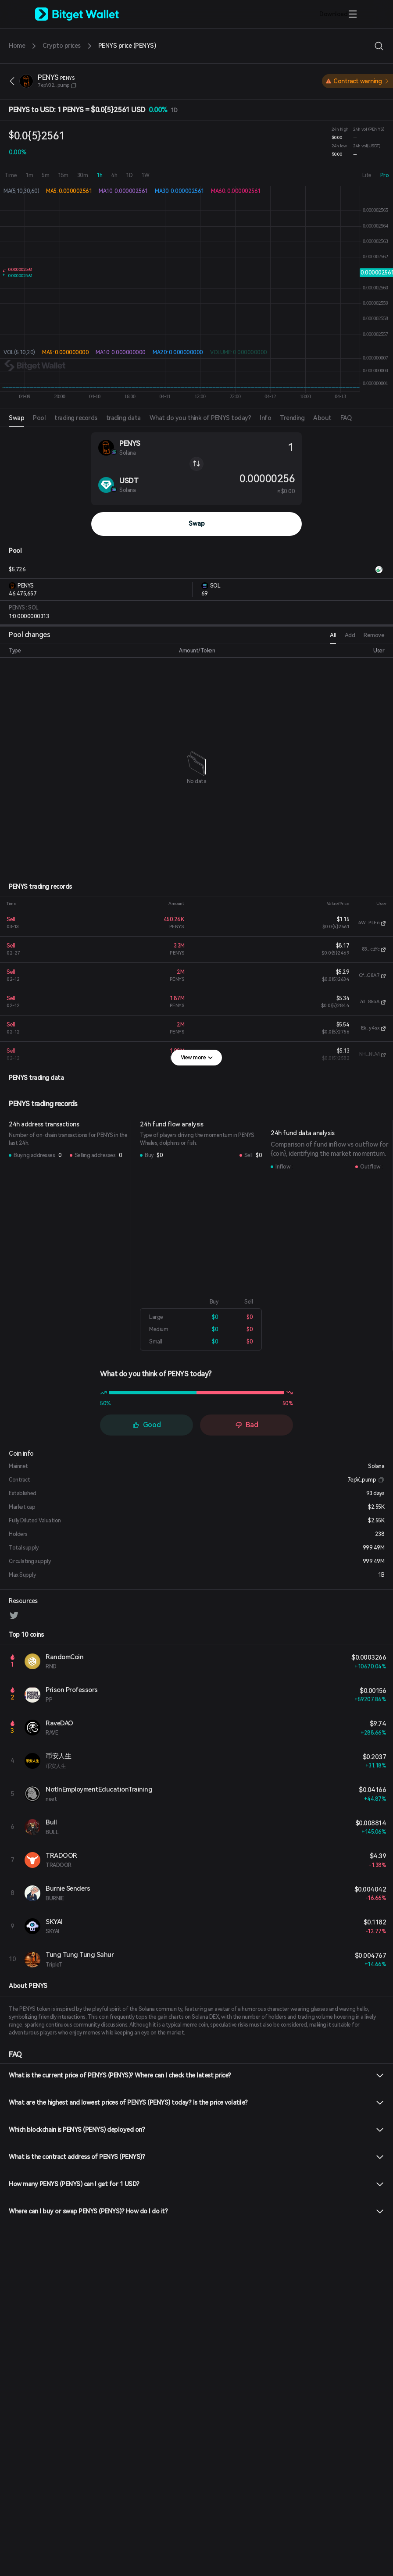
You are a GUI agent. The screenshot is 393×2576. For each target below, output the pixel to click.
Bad (246, 1425)
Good (146, 1425)
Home (17, 45)
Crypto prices (62, 45)
